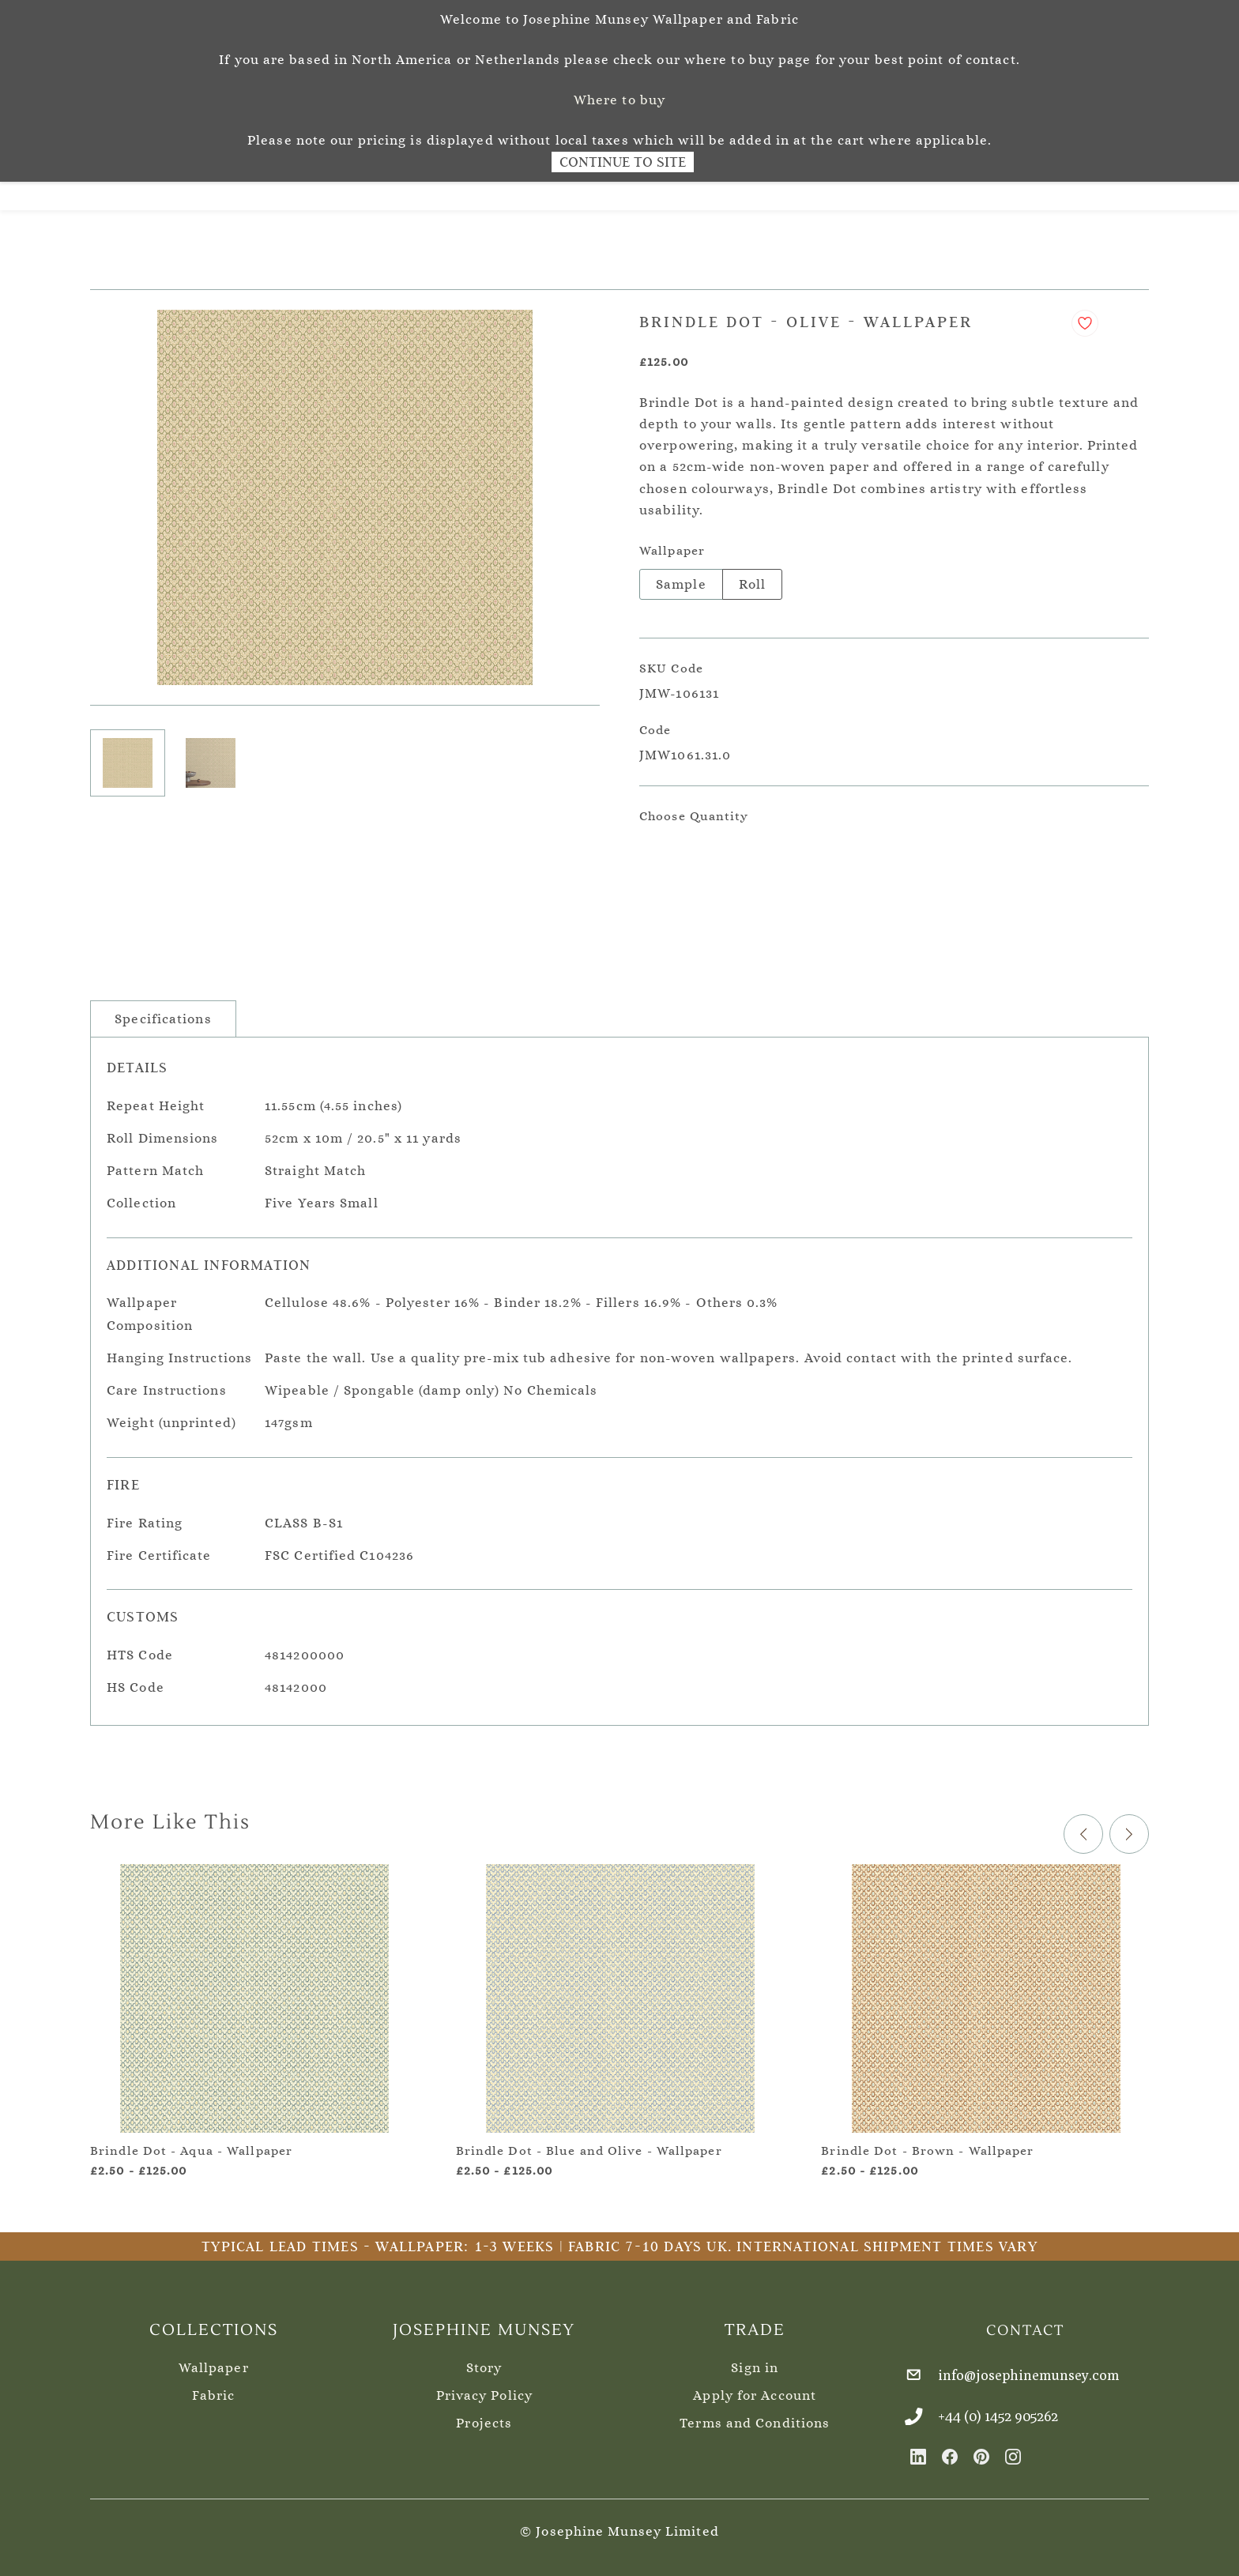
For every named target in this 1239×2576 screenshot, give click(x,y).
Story (484, 2362)
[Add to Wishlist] (1084, 317)
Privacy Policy (484, 2389)
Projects (484, 2417)
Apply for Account (754, 2389)
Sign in (754, 2362)
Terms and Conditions (755, 2417)
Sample (681, 578)
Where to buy (619, 99)
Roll (752, 578)
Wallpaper (214, 2362)
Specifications (163, 1013)
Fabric (213, 2389)
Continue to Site (622, 162)
